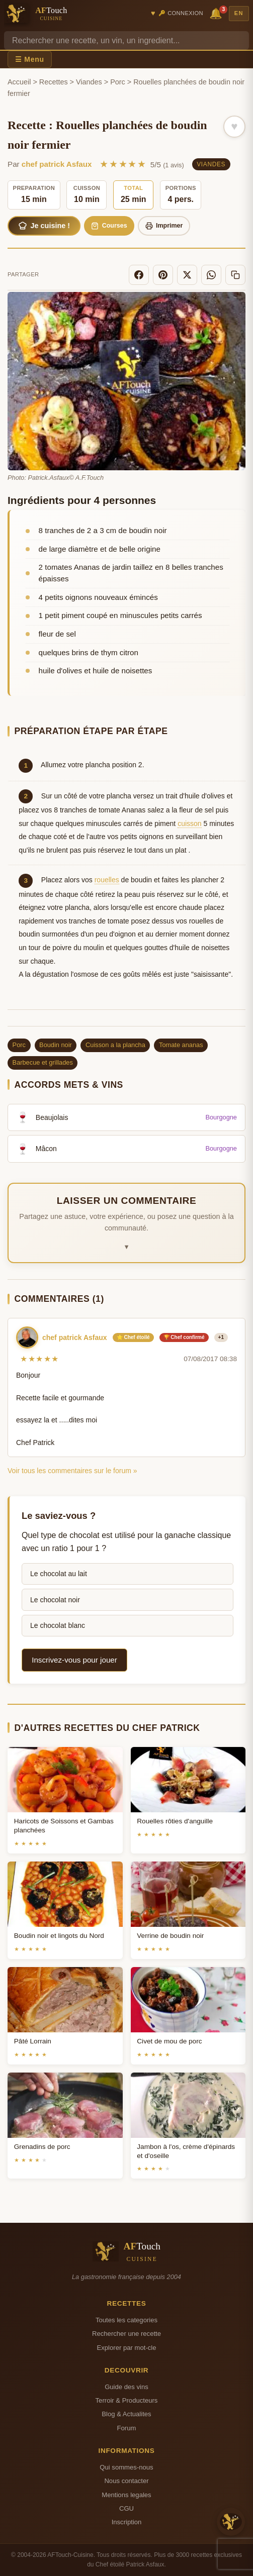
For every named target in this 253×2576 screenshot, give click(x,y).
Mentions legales (126, 2495)
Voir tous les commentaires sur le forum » (72, 1471)
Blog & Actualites (126, 2414)
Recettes (53, 82)
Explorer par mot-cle (126, 2347)
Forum (126, 2428)
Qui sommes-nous (126, 2467)
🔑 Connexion (180, 13)
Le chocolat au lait (58, 1574)
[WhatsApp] (211, 275)
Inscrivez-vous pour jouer (74, 1660)
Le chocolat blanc (57, 1625)
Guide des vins (126, 2387)
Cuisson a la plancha (115, 1045)
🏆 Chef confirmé (184, 1337)
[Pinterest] (163, 275)
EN (238, 13)
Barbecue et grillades (43, 1062)
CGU (126, 2508)
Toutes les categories (126, 2320)
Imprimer (164, 226)
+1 (221, 1337)
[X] (187, 275)
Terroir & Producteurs (127, 2400)
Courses (109, 226)
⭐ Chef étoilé (133, 1337)
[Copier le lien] (235, 275)
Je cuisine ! (44, 225)
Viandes (89, 82)
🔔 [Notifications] (217, 13)
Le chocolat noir (55, 1600)
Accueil (19, 82)
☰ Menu (29, 59)
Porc (117, 82)
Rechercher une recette (126, 2333)
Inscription (127, 2522)
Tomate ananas (181, 1045)
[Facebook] (139, 275)
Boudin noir (55, 1045)
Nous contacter (126, 2481)
